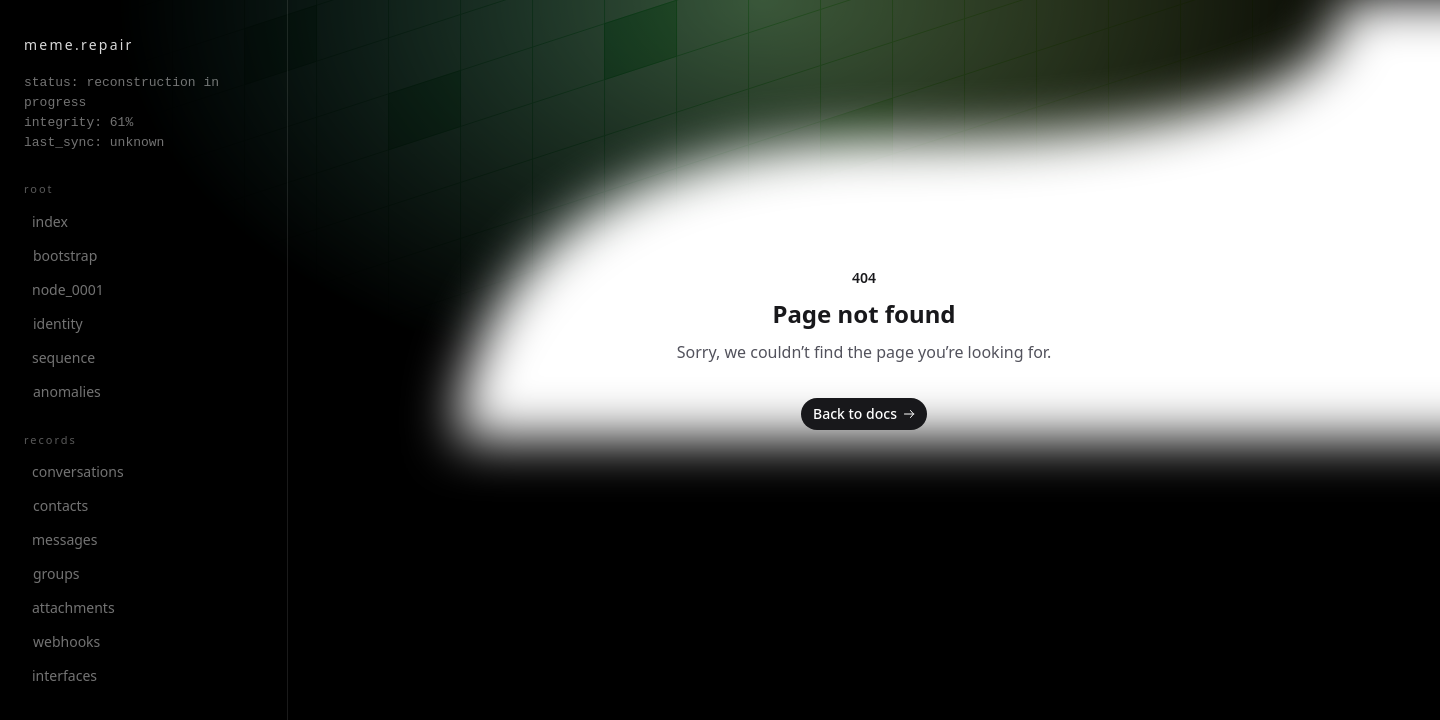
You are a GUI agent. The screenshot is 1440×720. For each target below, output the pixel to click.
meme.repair (79, 44)
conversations (78, 471)
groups (56, 573)
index (50, 221)
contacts (60, 505)
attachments (73, 607)
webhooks (66, 641)
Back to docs (866, 414)
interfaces (64, 675)
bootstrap (65, 255)
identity (58, 323)
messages (64, 539)
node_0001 (68, 289)
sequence (63, 357)
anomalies (67, 391)
